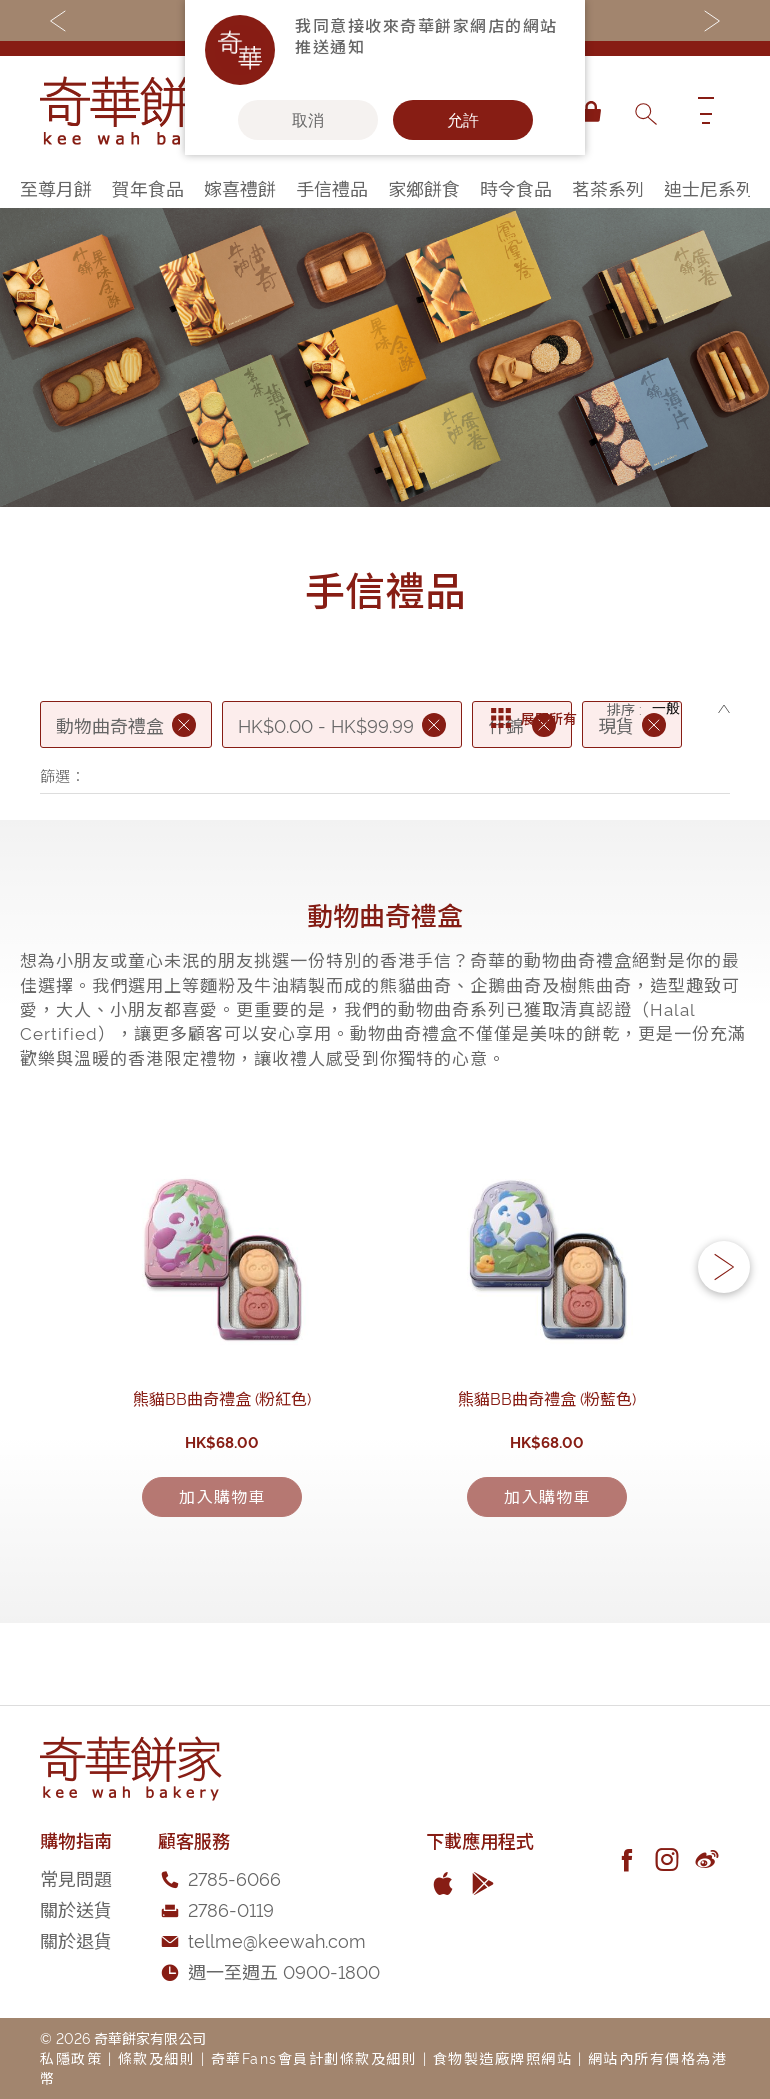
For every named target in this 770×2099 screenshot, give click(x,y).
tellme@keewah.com (277, 2015)
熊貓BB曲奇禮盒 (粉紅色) (223, 1512)
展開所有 (534, 709)
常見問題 (76, 1953)
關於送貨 (76, 1984)
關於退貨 (76, 2015)
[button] (724, 1325)
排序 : (624, 708)
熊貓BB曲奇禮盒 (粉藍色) (548, 1512)
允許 (463, 120)
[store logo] (140, 112)
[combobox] (645, 112)
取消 (308, 120)
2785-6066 (234, 1953)
